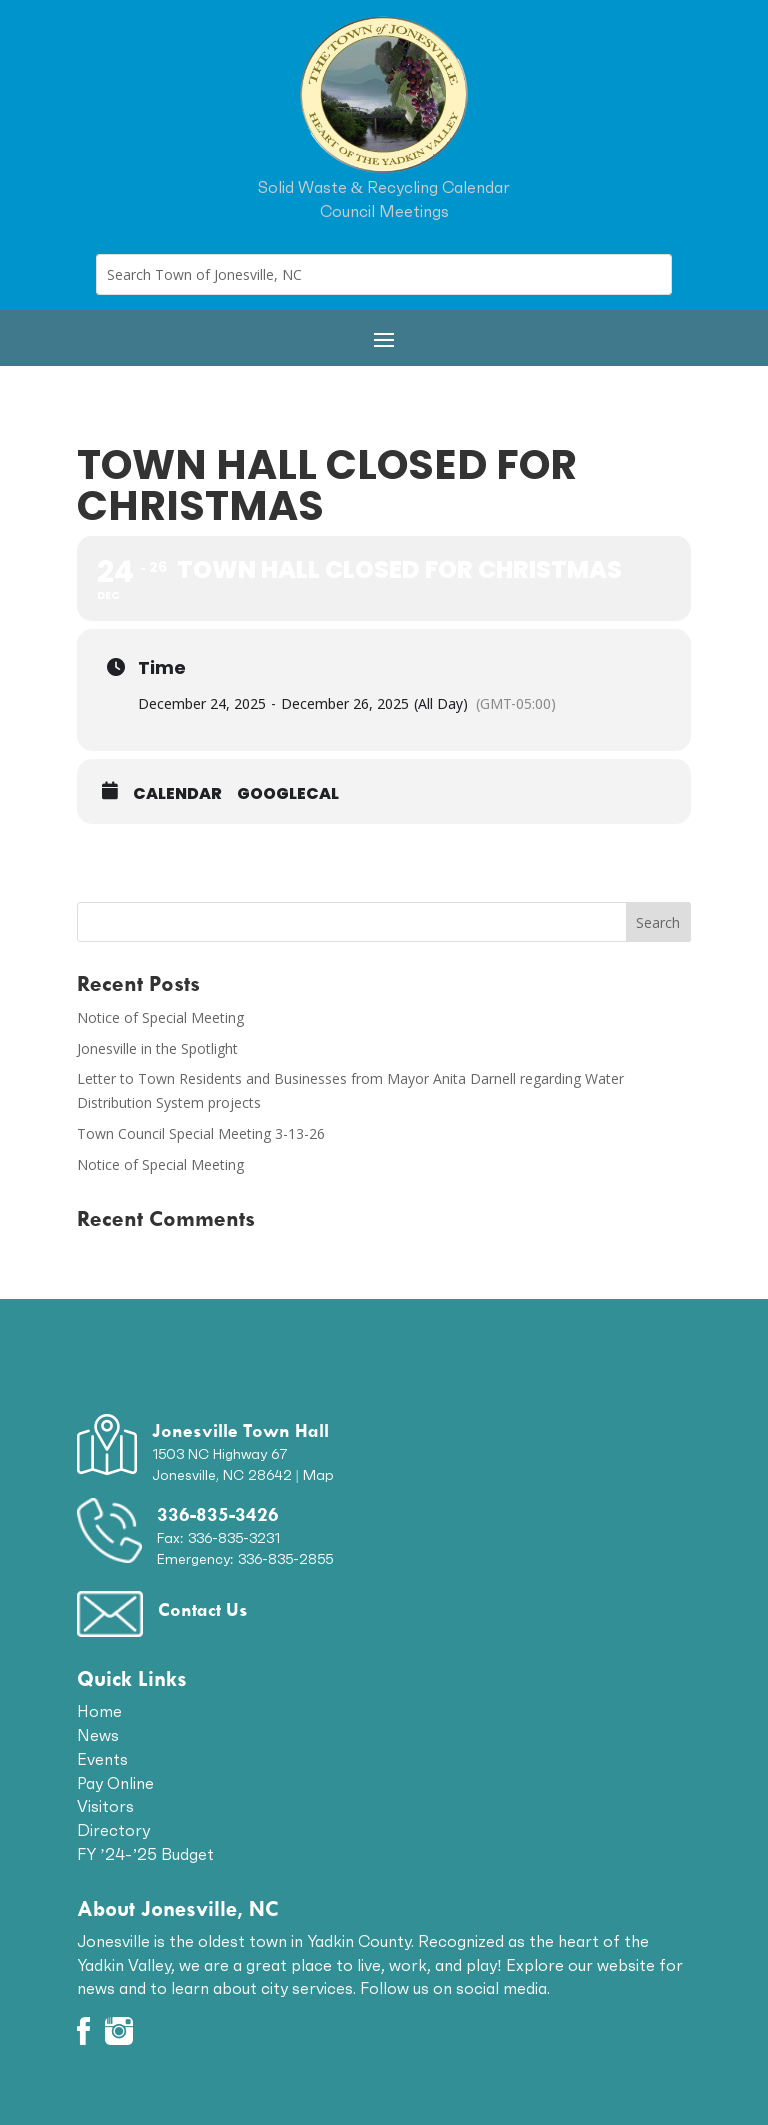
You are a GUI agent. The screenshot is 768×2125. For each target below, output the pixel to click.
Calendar (177, 794)
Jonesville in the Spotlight (157, 1048)
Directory (113, 1830)
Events (102, 1759)
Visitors (105, 1806)
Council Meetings (384, 211)
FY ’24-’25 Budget (146, 1854)
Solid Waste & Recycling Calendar (384, 187)
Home (99, 1711)
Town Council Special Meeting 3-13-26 (201, 1133)
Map (318, 1475)
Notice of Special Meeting (160, 1017)
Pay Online (115, 1783)
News (98, 1735)
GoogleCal (288, 794)
